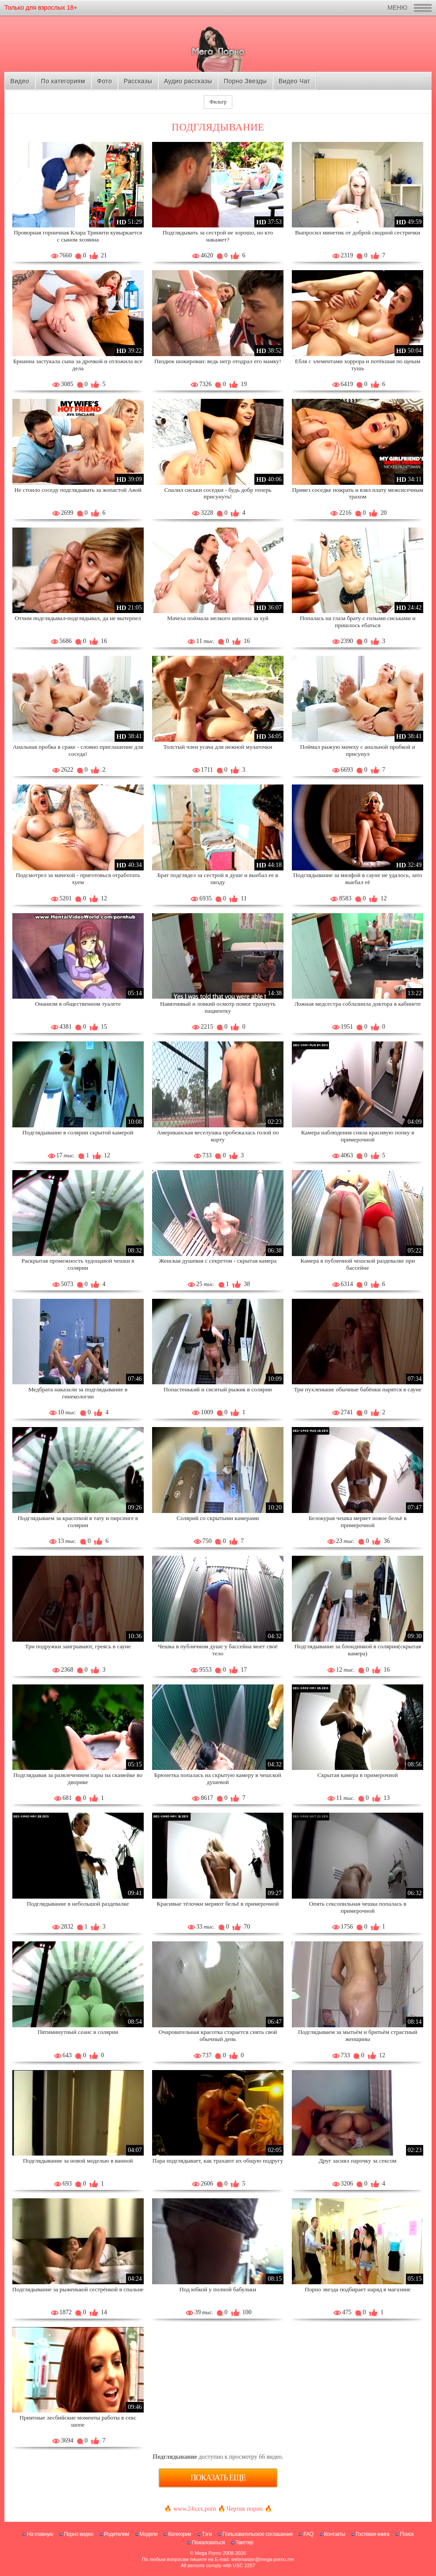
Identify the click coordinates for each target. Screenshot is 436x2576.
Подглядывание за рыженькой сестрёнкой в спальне (78, 2289)
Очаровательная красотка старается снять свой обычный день (218, 2035)
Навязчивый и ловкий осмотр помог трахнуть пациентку (218, 1007)
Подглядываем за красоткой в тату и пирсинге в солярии (78, 1521)
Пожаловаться (208, 2542)
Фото (104, 81)
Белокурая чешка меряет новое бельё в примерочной (357, 1521)
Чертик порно (245, 2508)
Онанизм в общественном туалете (78, 1003)
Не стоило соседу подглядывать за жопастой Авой (78, 490)
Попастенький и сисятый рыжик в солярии (218, 1389)
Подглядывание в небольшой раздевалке (78, 1903)
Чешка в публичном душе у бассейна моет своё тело (217, 1650)
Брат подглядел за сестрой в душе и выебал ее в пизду (217, 878)
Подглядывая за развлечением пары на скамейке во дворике (77, 1778)
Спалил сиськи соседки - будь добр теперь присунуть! (217, 493)
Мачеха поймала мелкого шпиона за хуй (217, 618)
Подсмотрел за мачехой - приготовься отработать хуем (78, 878)
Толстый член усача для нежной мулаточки (218, 746)
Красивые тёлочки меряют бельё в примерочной (218, 1903)
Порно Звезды (245, 81)
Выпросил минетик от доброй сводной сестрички (357, 232)
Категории (179, 2534)
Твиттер (244, 2542)
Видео (19, 81)
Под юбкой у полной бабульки (217, 2289)
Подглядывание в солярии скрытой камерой (78, 1132)
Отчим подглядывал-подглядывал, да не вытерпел (78, 618)
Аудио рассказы (188, 81)
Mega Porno (208, 2553)
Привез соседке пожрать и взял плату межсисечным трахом (358, 493)
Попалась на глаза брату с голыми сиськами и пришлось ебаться (357, 621)
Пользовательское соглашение (258, 2534)
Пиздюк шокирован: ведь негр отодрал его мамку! (217, 361)
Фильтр (217, 102)
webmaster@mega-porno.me (262, 2559)
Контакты (334, 2534)
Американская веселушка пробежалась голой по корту (218, 1136)
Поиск (407, 2534)
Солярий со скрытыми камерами (217, 1518)
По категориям (63, 81)
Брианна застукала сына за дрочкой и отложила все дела (77, 365)
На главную (40, 2534)
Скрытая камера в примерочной (357, 1775)
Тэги (207, 2534)
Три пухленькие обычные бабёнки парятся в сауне (357, 1389)
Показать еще (218, 2477)
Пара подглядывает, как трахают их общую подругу (218, 2160)
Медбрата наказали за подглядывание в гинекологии (77, 1393)
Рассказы (138, 81)
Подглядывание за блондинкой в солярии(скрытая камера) (357, 1650)
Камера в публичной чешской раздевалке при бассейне (357, 1264)
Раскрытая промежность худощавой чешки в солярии (78, 1264)
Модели (149, 2534)
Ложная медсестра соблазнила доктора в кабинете (357, 1003)
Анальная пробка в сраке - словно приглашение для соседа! (78, 750)
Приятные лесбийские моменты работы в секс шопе (77, 2421)
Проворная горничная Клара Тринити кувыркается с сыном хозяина (78, 236)
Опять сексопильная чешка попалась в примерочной (357, 1907)
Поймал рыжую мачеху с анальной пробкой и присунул (357, 750)
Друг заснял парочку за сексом (357, 2160)
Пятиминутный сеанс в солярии (77, 2032)
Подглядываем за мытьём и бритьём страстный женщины (357, 2035)
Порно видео (78, 2534)
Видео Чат (294, 81)
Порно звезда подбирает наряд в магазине (357, 2289)
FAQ (308, 2534)
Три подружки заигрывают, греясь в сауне (78, 1646)
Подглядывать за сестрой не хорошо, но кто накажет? (218, 236)
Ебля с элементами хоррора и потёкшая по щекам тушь (358, 365)
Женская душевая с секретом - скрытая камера (218, 1260)
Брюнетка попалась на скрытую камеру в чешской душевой (217, 1778)
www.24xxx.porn (194, 2508)
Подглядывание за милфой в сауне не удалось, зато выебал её (357, 878)
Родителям (116, 2534)
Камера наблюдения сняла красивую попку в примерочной (357, 1136)
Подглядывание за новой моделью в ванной (78, 2160)
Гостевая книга (372, 2534)
